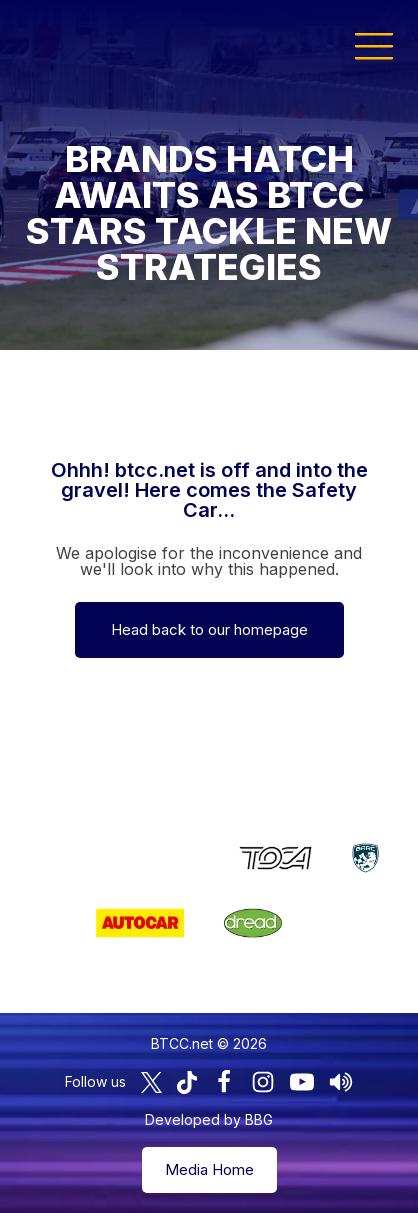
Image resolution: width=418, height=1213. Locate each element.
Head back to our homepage (209, 629)
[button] (374, 45)
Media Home (209, 1169)
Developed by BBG (209, 1119)
